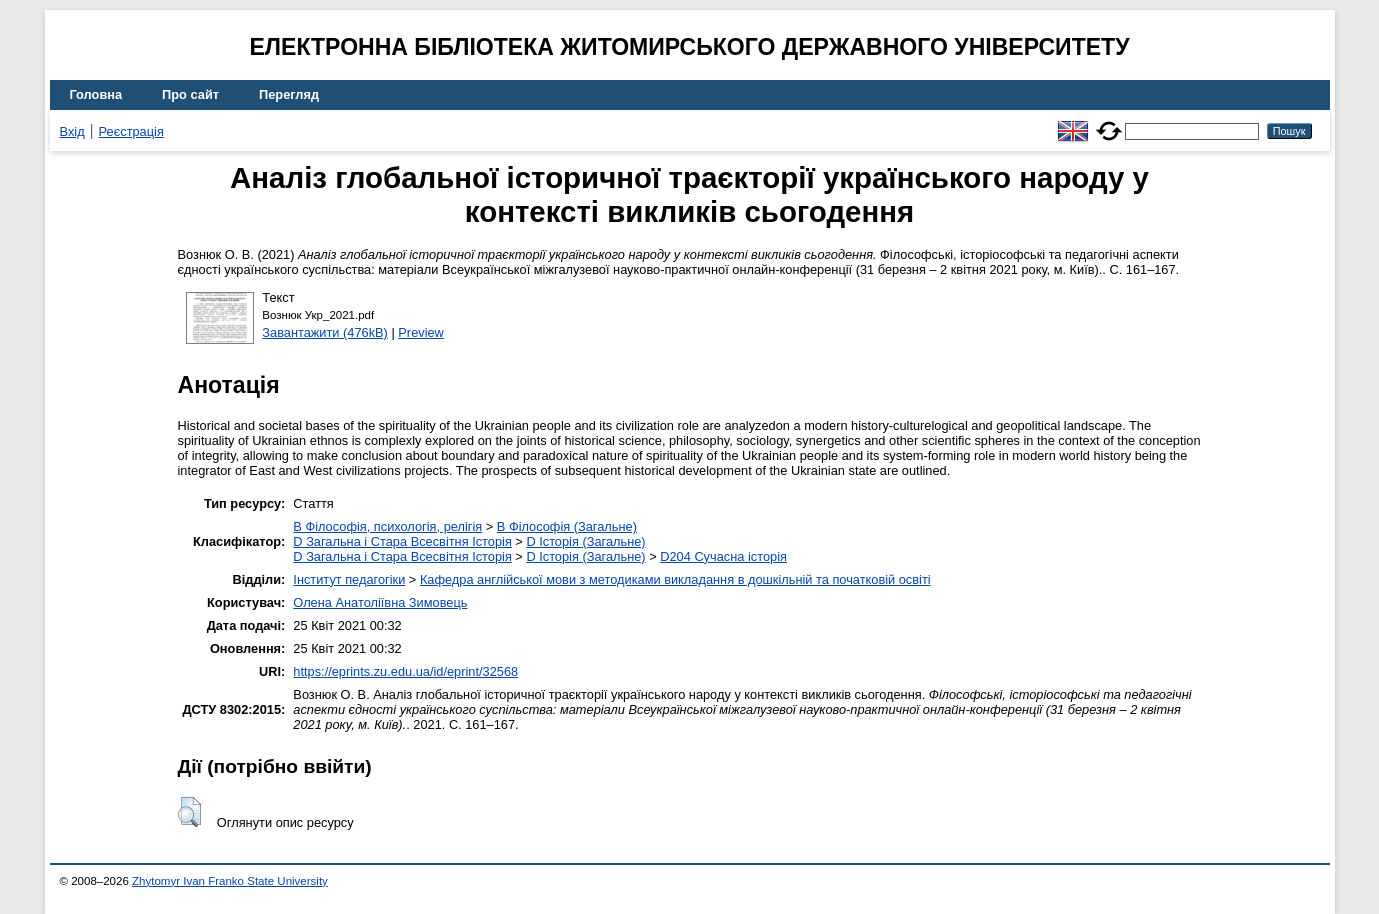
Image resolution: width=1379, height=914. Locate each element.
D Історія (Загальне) (585, 541)
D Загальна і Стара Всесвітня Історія (402, 541)
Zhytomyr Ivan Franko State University (230, 881)
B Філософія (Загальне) (567, 526)
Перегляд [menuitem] (289, 94)
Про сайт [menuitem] (190, 94)
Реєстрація (131, 131)
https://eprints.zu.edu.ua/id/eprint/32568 (405, 671)
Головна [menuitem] (96, 94)
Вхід (72, 131)
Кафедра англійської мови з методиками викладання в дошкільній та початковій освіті (675, 579)
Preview (421, 332)
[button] (189, 812)
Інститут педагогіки (349, 579)
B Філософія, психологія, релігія (387, 526)
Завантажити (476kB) (325, 332)
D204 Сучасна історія (723, 556)
